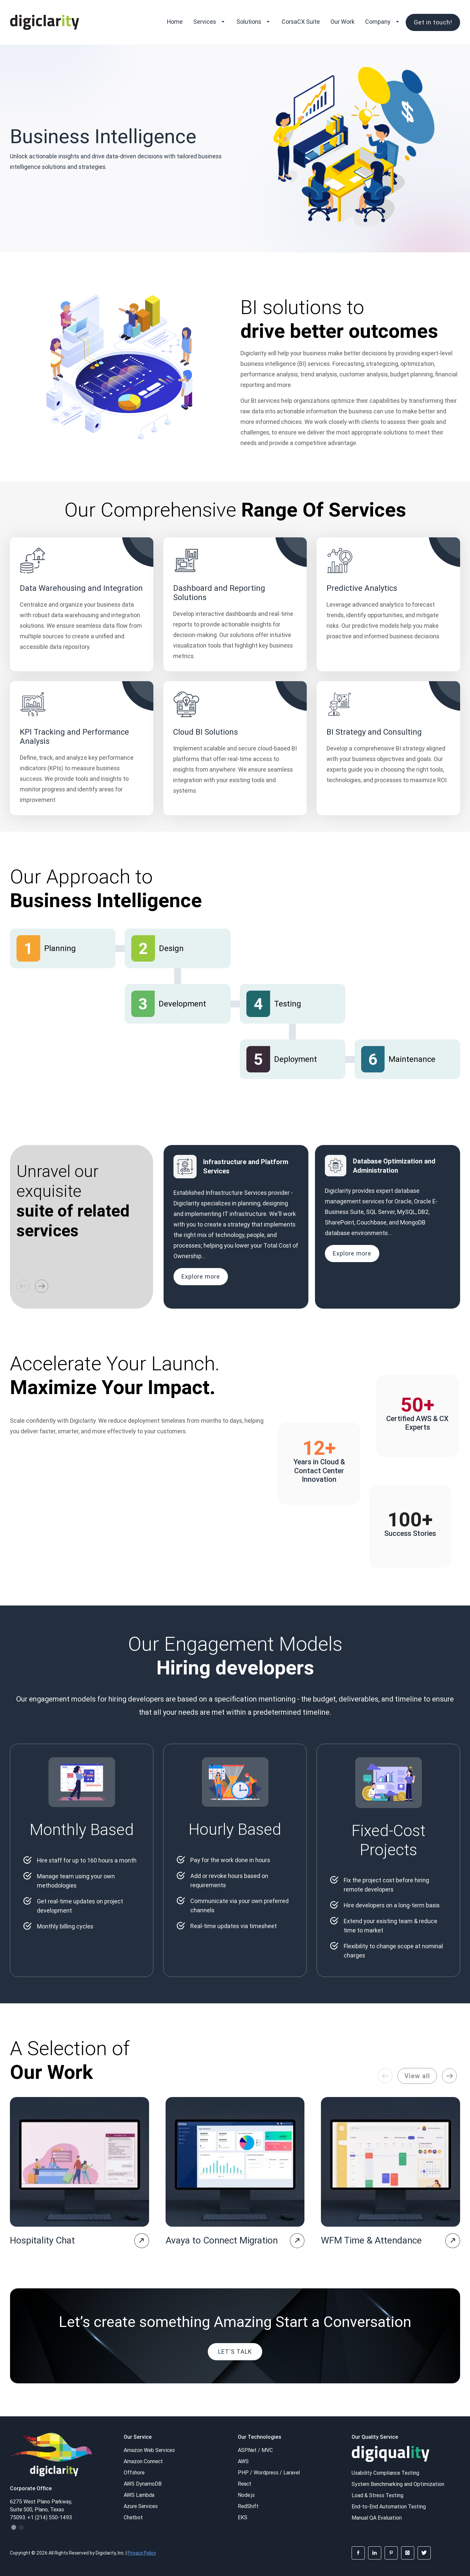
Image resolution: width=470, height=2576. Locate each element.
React (244, 2483)
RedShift (248, 2506)
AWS (243, 2461)
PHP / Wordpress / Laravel (269, 2472)
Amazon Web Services (149, 2450)
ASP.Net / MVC (255, 2450)
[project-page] (141, 2240)
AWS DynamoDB (143, 2483)
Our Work (342, 21)
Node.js (246, 2495)
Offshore (134, 2472)
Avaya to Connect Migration (222, 2240)
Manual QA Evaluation (377, 2517)
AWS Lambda (139, 2495)
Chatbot (133, 2517)
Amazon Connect (143, 2461)
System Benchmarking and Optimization (398, 2484)
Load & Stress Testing (377, 2495)
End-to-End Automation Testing (389, 2506)
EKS (242, 2517)
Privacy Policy (142, 2553)
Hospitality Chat (42, 2240)
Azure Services (141, 2506)
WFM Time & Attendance (371, 2240)
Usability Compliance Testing (385, 2472)
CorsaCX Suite (301, 21)
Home (175, 21)
